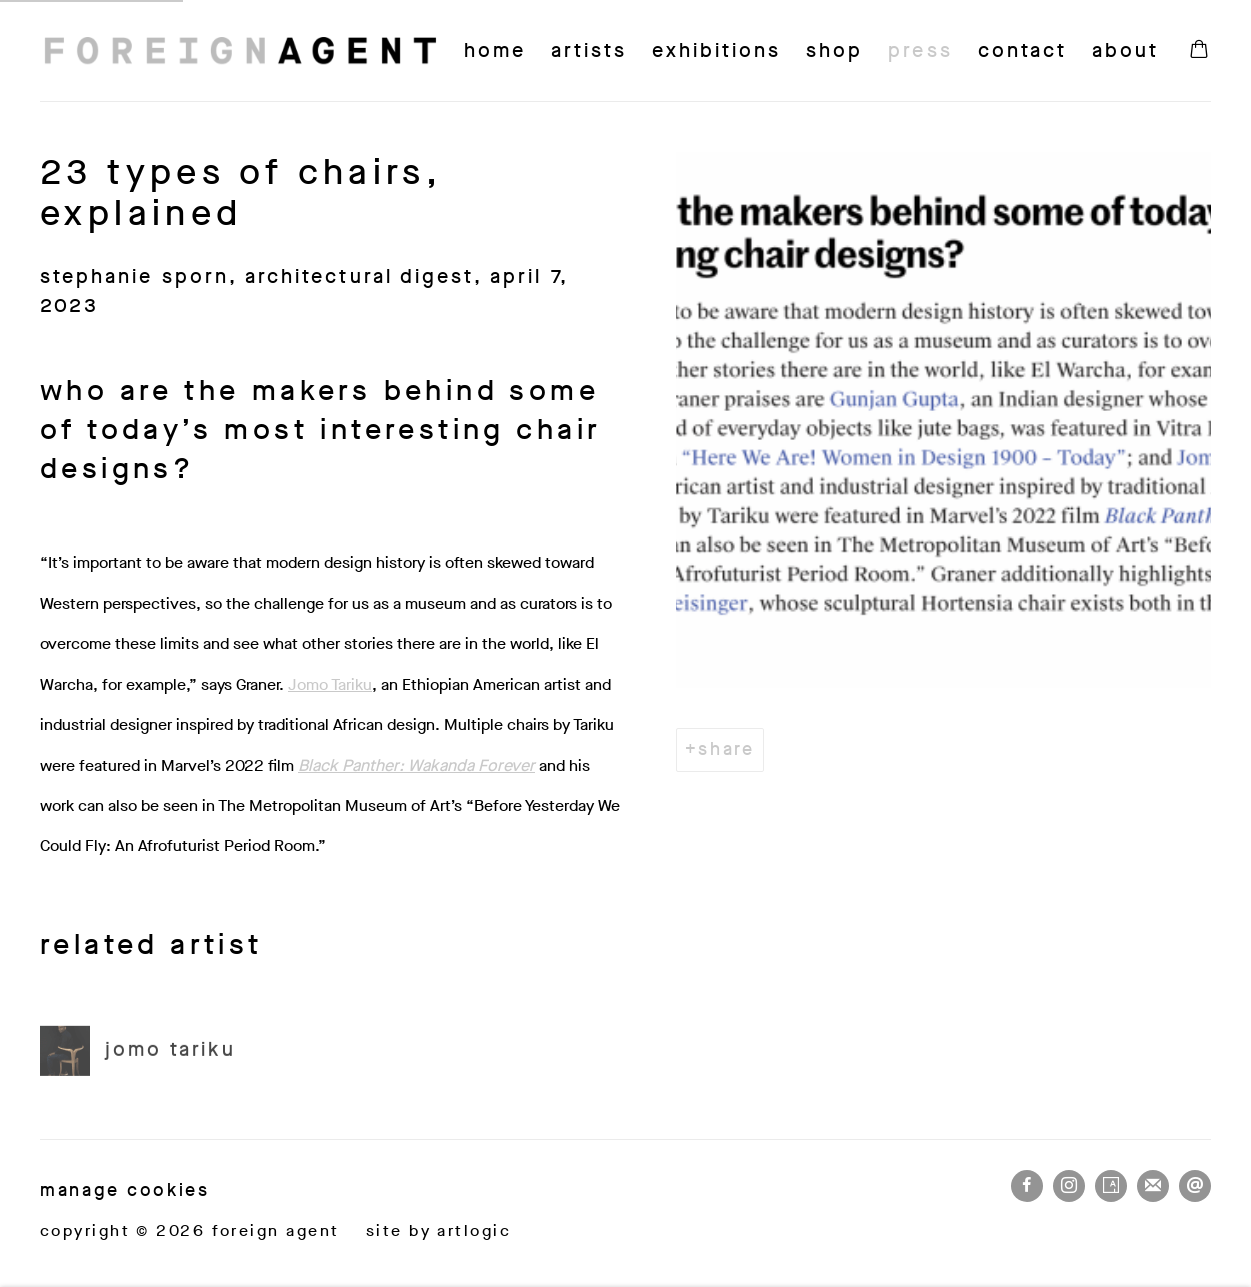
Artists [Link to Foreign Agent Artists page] (589, 50)
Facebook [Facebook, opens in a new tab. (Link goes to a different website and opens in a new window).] (1027, 1186)
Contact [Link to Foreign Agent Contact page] (1022, 50)
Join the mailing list (1153, 1186)
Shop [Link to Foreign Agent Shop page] (834, 50)
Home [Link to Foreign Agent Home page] (495, 50)
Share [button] (726, 749)
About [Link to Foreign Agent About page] (1125, 50)
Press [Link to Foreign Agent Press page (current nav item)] (920, 50)
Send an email (1195, 1186)
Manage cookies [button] (125, 1190)
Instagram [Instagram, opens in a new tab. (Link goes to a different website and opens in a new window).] (1069, 1186)
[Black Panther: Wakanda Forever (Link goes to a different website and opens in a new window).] (416, 765)
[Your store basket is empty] (1199, 51)
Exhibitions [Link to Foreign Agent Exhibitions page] (716, 50)
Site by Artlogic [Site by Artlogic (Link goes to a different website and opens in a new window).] (438, 1230)
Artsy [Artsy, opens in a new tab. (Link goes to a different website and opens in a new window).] (1111, 1186)
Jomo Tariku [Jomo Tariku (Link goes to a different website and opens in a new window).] (330, 684)
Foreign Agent (240, 50)
